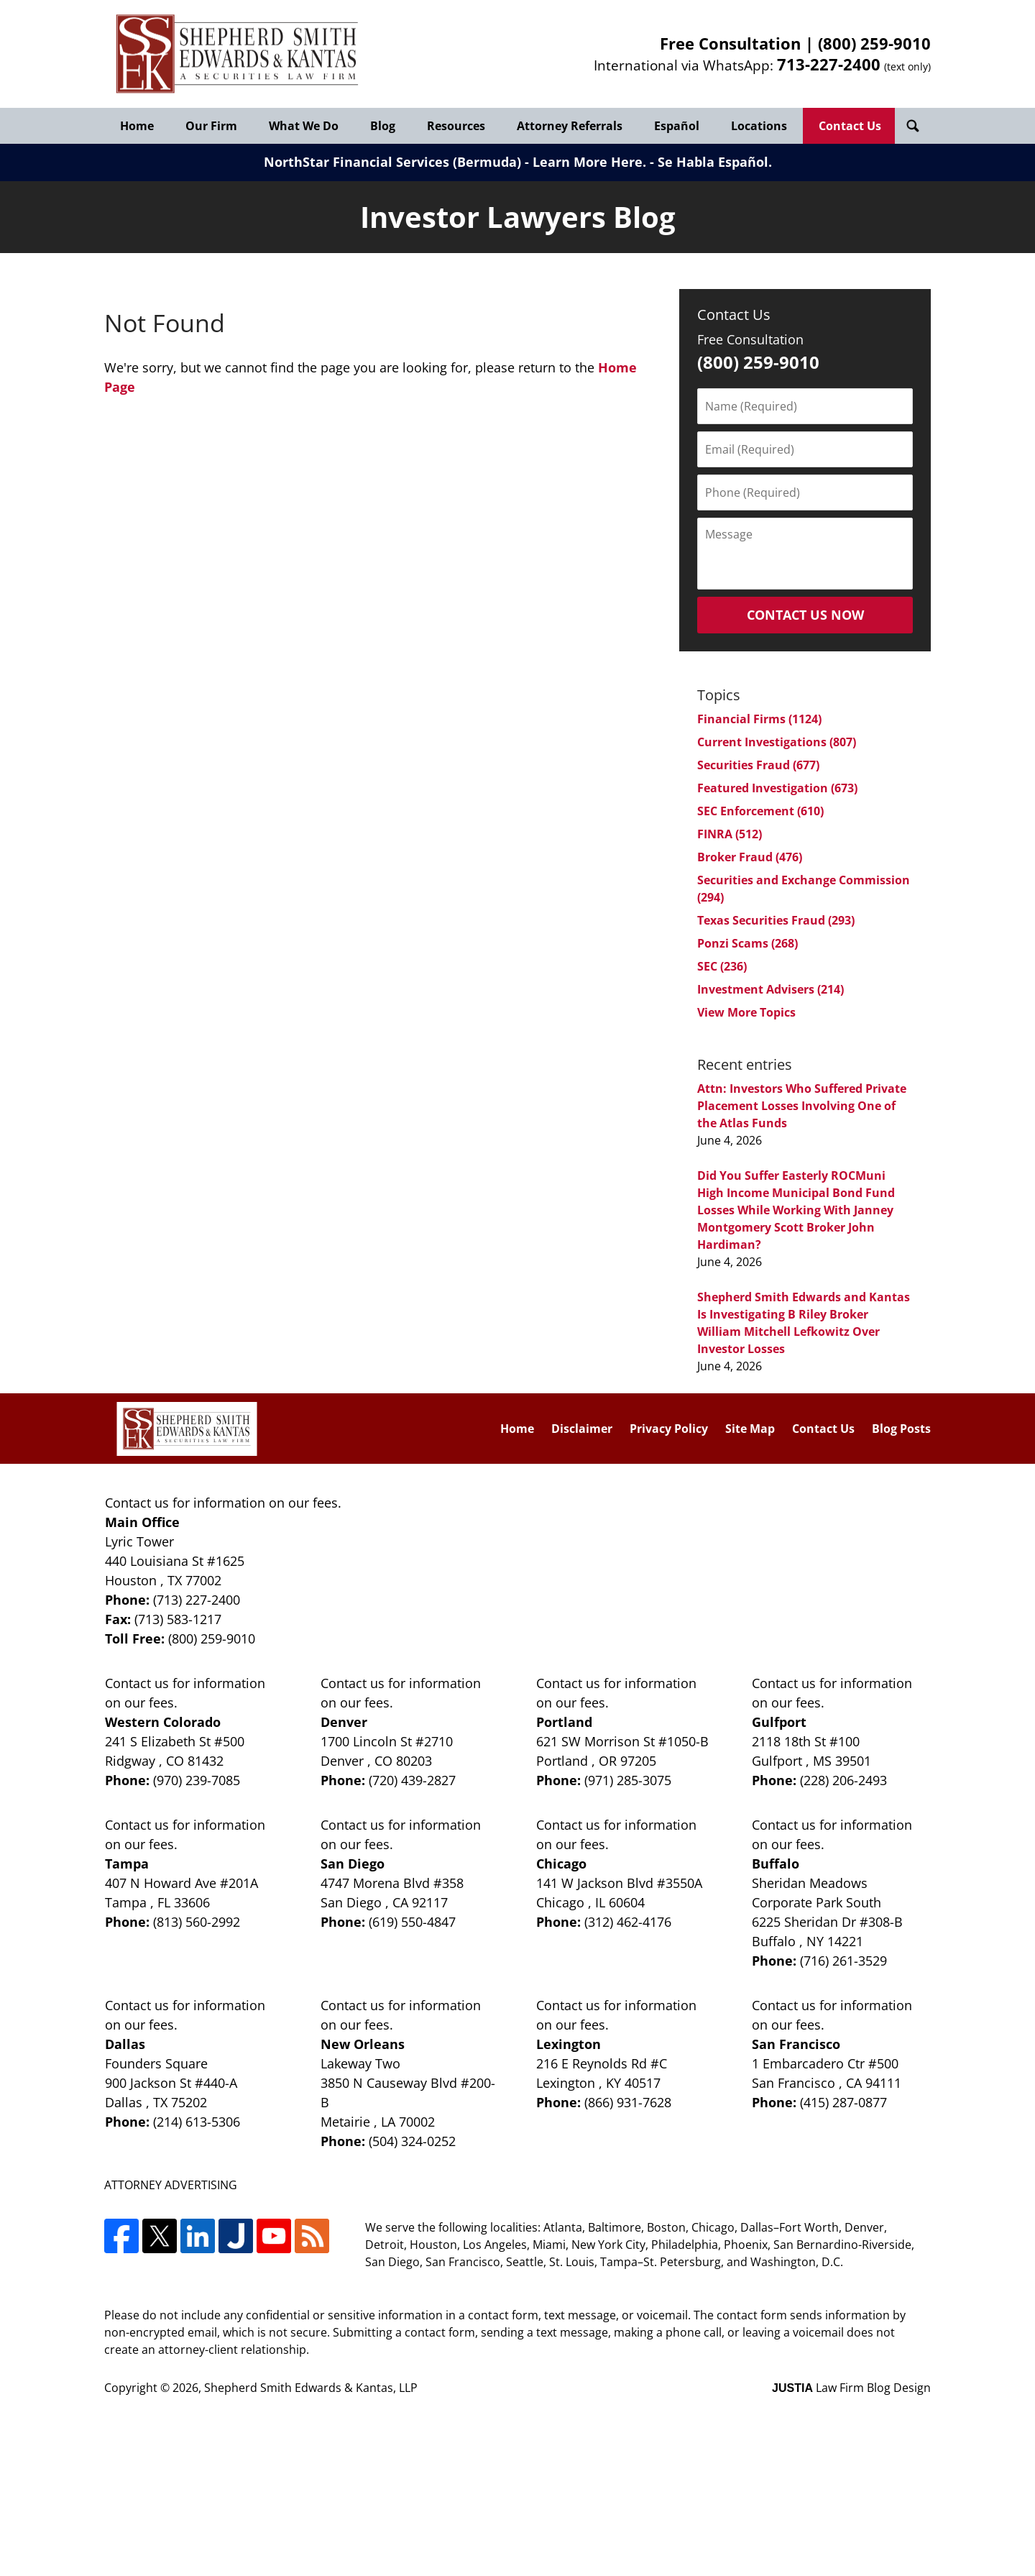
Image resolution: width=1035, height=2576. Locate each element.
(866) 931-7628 (627, 2102)
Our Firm (211, 126)
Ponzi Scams (747, 943)
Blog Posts (901, 1428)
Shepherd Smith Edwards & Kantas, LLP (311, 2388)
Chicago (561, 1863)
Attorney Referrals (569, 126)
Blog (382, 126)
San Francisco (796, 2044)
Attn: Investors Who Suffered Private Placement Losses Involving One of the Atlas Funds (801, 1106)
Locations (759, 126)
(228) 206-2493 (843, 1780)
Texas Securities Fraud (776, 920)
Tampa (127, 1863)
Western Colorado (163, 1722)
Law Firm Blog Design (851, 2388)
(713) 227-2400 (196, 1599)
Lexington (568, 2044)
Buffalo (775, 1863)
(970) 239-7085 (196, 1780)
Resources (456, 126)
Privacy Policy (669, 1428)
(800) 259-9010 (874, 43)
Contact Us (850, 126)
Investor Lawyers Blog (237, 54)
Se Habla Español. (715, 161)
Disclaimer (581, 1428)
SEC (722, 966)
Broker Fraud (749, 857)
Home (137, 126)
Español (676, 126)
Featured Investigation (777, 788)
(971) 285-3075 (627, 1780)
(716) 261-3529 (843, 1960)
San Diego (353, 1863)
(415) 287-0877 (843, 2102)
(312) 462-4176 (627, 1921)
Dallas (125, 2044)
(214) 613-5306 (196, 2121)
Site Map (750, 1428)
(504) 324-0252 (412, 2141)
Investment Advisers (770, 989)
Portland (564, 1722)
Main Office (142, 1522)
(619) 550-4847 (412, 1921)
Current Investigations (776, 742)
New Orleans (363, 2044)
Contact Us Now (805, 614)
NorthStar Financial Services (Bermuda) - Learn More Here (453, 161)
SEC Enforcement (760, 811)
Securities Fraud (758, 765)
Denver (344, 1722)
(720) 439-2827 (412, 1780)
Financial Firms (759, 719)
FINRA (729, 834)
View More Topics (746, 1012)
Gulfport (779, 1722)
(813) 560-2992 (196, 1921)
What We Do (304, 126)
